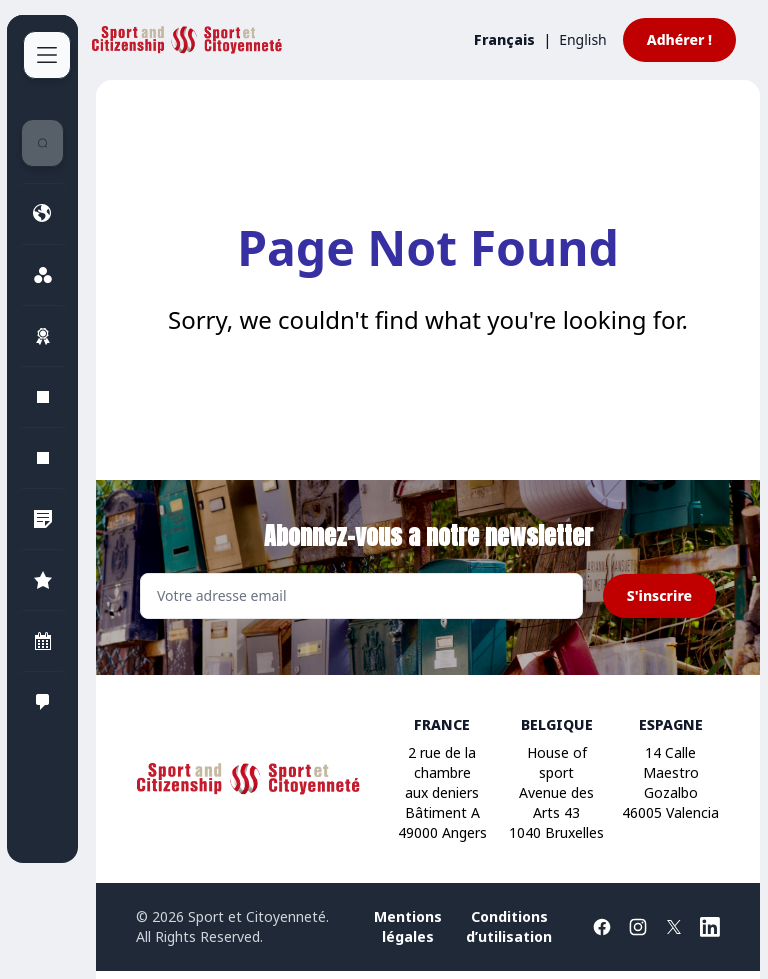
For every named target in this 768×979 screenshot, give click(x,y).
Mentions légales (408, 926)
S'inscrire (659, 595)
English (583, 39)
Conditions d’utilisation (509, 926)
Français (504, 39)
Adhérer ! (679, 39)
